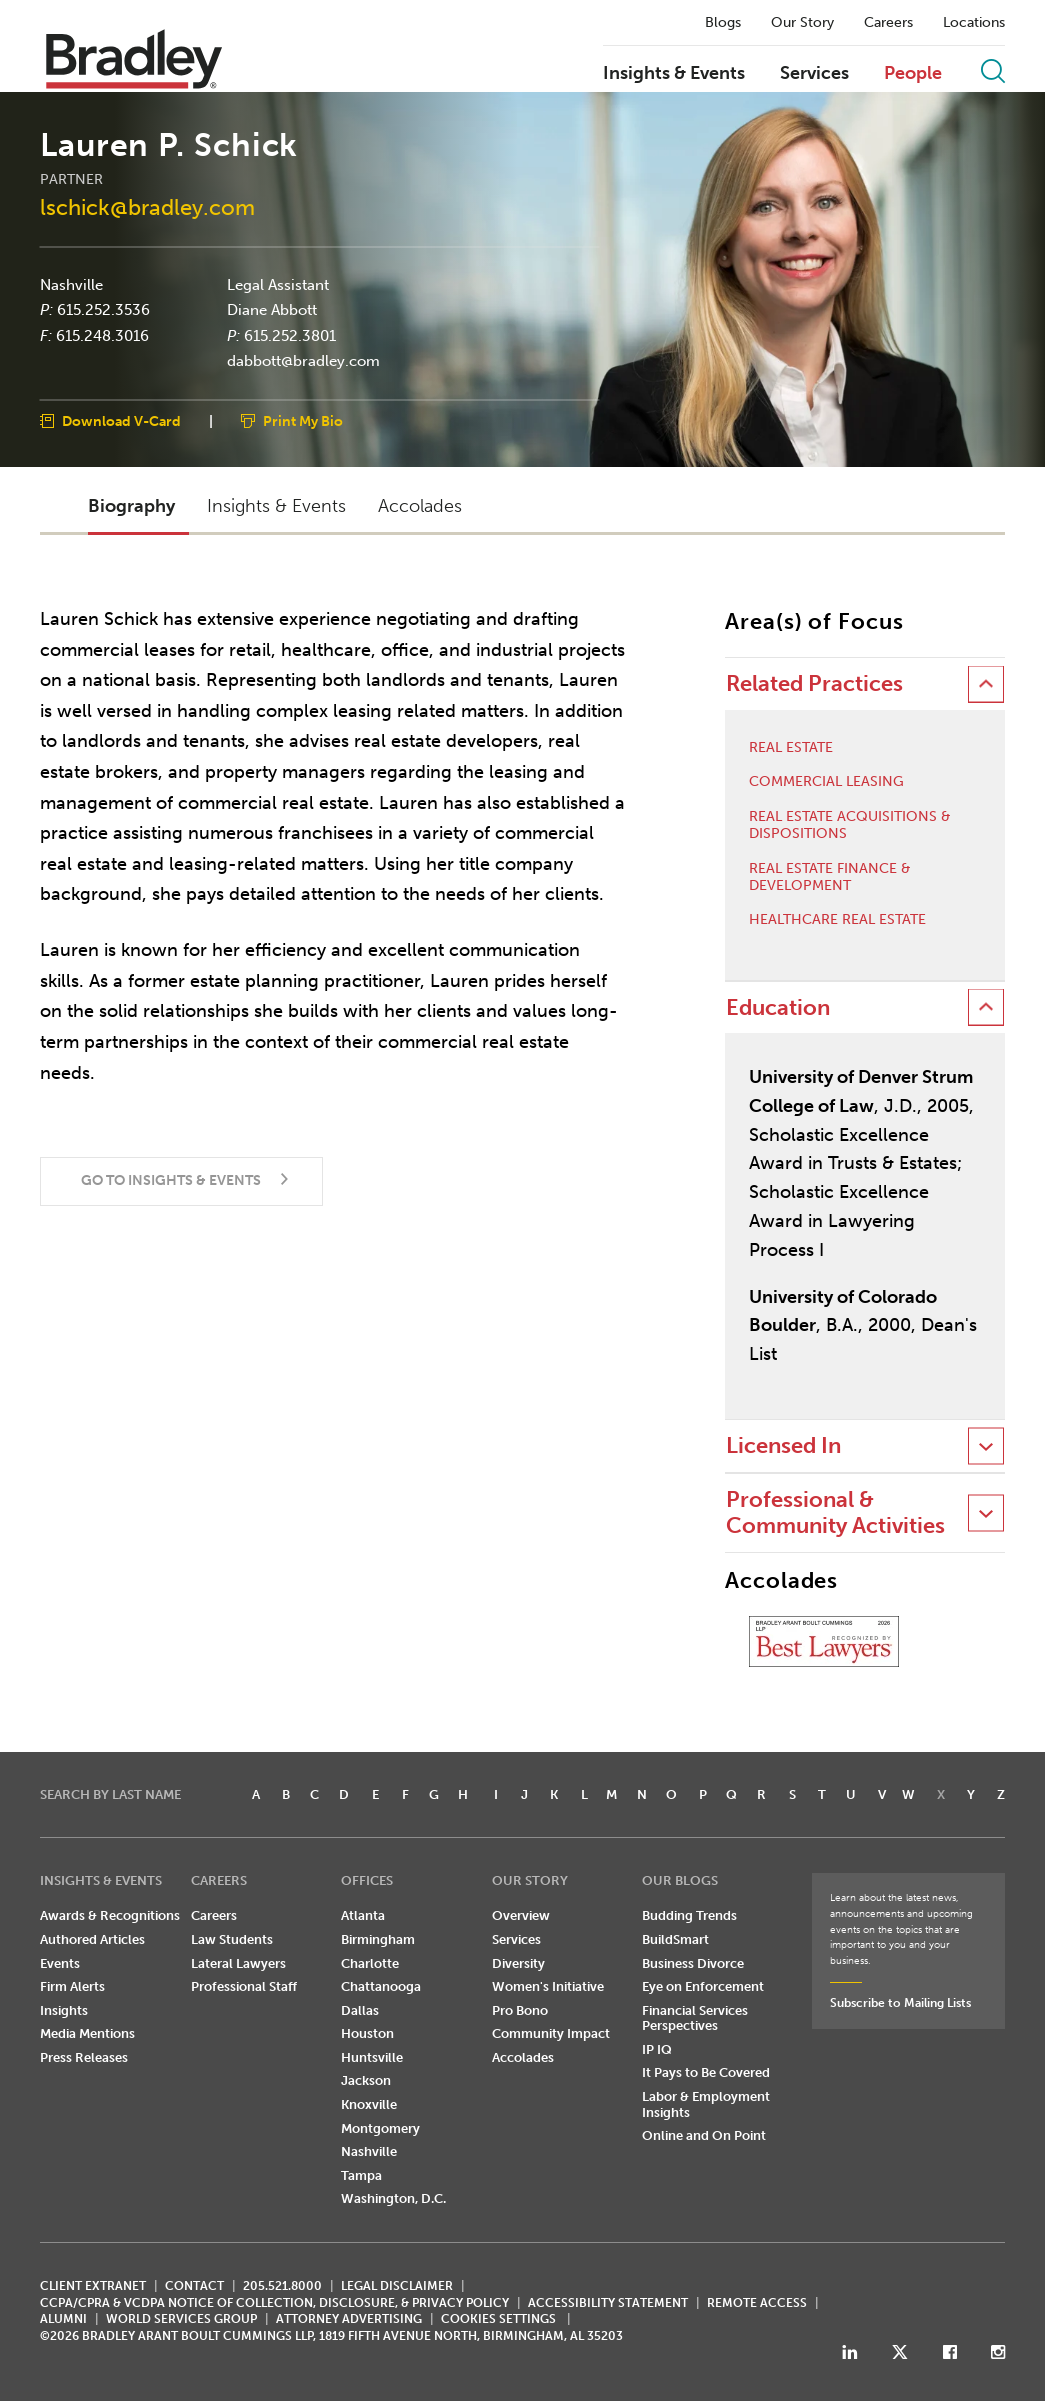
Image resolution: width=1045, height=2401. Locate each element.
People (913, 74)
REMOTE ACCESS (757, 2303)
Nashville (71, 284)
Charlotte (370, 1963)
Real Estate (791, 748)
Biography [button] (131, 506)
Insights (64, 2010)
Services (814, 74)
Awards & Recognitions (110, 1915)
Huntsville (372, 2057)
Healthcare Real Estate (837, 920)
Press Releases (84, 2057)
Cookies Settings (498, 2319)
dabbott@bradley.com (303, 361)
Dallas (360, 2010)
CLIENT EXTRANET (93, 2286)
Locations (974, 23)
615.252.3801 (290, 335)
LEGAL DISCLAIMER (397, 2286)
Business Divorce (693, 1963)
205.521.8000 (282, 2286)
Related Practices (814, 683)
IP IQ (657, 2049)
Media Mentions (87, 2033)
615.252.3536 (103, 310)
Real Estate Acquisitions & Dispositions (850, 825)
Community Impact (551, 2033)
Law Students (232, 1939)
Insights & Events (674, 74)
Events (60, 1963)
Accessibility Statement (608, 2303)
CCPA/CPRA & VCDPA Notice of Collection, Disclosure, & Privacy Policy (274, 2303)
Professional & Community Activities (835, 1512)
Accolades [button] (420, 506)
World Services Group (181, 2319)
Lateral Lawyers (238, 1963)
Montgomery (380, 2128)
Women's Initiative (548, 1986)
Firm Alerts (72, 1986)
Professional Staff (244, 1986)
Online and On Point (704, 2135)
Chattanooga (381, 1986)
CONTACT (194, 2286)
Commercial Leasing (826, 782)
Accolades (523, 2057)
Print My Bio (303, 420)
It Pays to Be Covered (706, 2072)
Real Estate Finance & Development (830, 877)
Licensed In (783, 1445)
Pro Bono (520, 2010)
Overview (521, 1915)
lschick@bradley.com (147, 207)
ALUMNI (63, 2319)
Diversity (518, 1963)
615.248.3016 (102, 335)
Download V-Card (121, 420)
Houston (367, 2033)
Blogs (723, 23)
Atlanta (363, 1915)
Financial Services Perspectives (695, 2018)
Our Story (802, 23)
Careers (888, 23)
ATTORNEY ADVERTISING (349, 2319)
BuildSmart (675, 1939)
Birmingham (378, 1939)
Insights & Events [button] (276, 506)
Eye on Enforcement (703, 1986)
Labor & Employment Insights (706, 2104)
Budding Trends (689, 1915)
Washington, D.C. (393, 2198)
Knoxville (369, 2104)
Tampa (361, 2175)
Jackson (366, 2080)
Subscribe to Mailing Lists (900, 2003)
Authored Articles (92, 1939)
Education (778, 1007)
